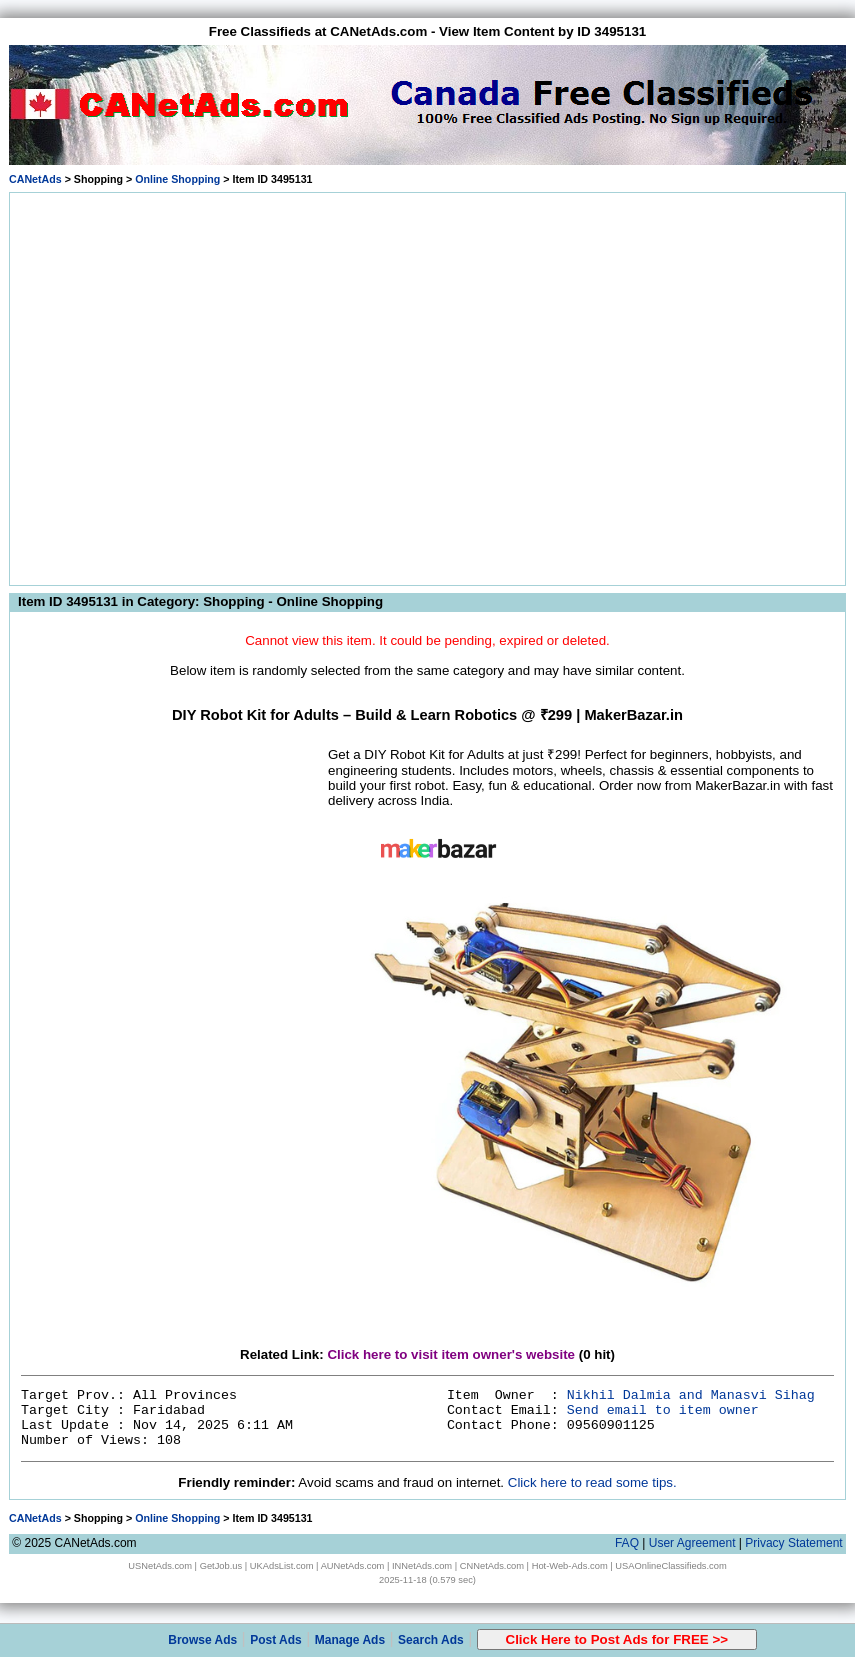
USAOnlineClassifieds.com (670, 1566)
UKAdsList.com (282, 1566)
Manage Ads (350, 1640)
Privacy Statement (793, 1543)
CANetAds (35, 179)
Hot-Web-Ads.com (570, 1566)
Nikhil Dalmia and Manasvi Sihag (691, 1395)
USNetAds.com (160, 1566)
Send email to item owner (663, 1410)
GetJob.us (221, 1566)
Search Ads (431, 1640)
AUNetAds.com (353, 1566)
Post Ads (276, 1640)
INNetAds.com (422, 1566)
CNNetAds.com (492, 1566)
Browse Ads (202, 1640)
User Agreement (692, 1543)
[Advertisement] (187, 385)
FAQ (627, 1543)
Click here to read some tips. (592, 1482)
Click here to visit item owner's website (451, 1354)
